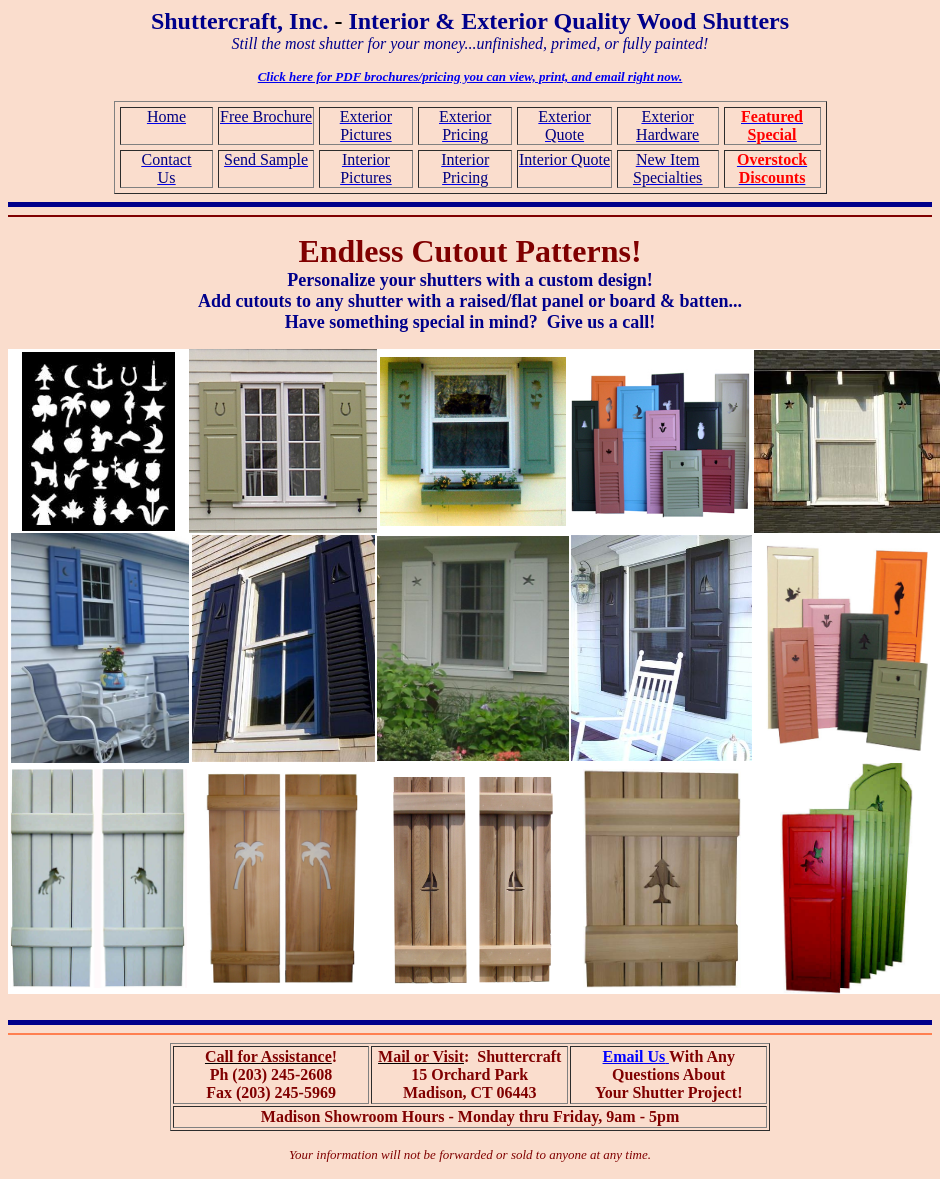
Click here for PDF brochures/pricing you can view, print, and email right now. (470, 76)
